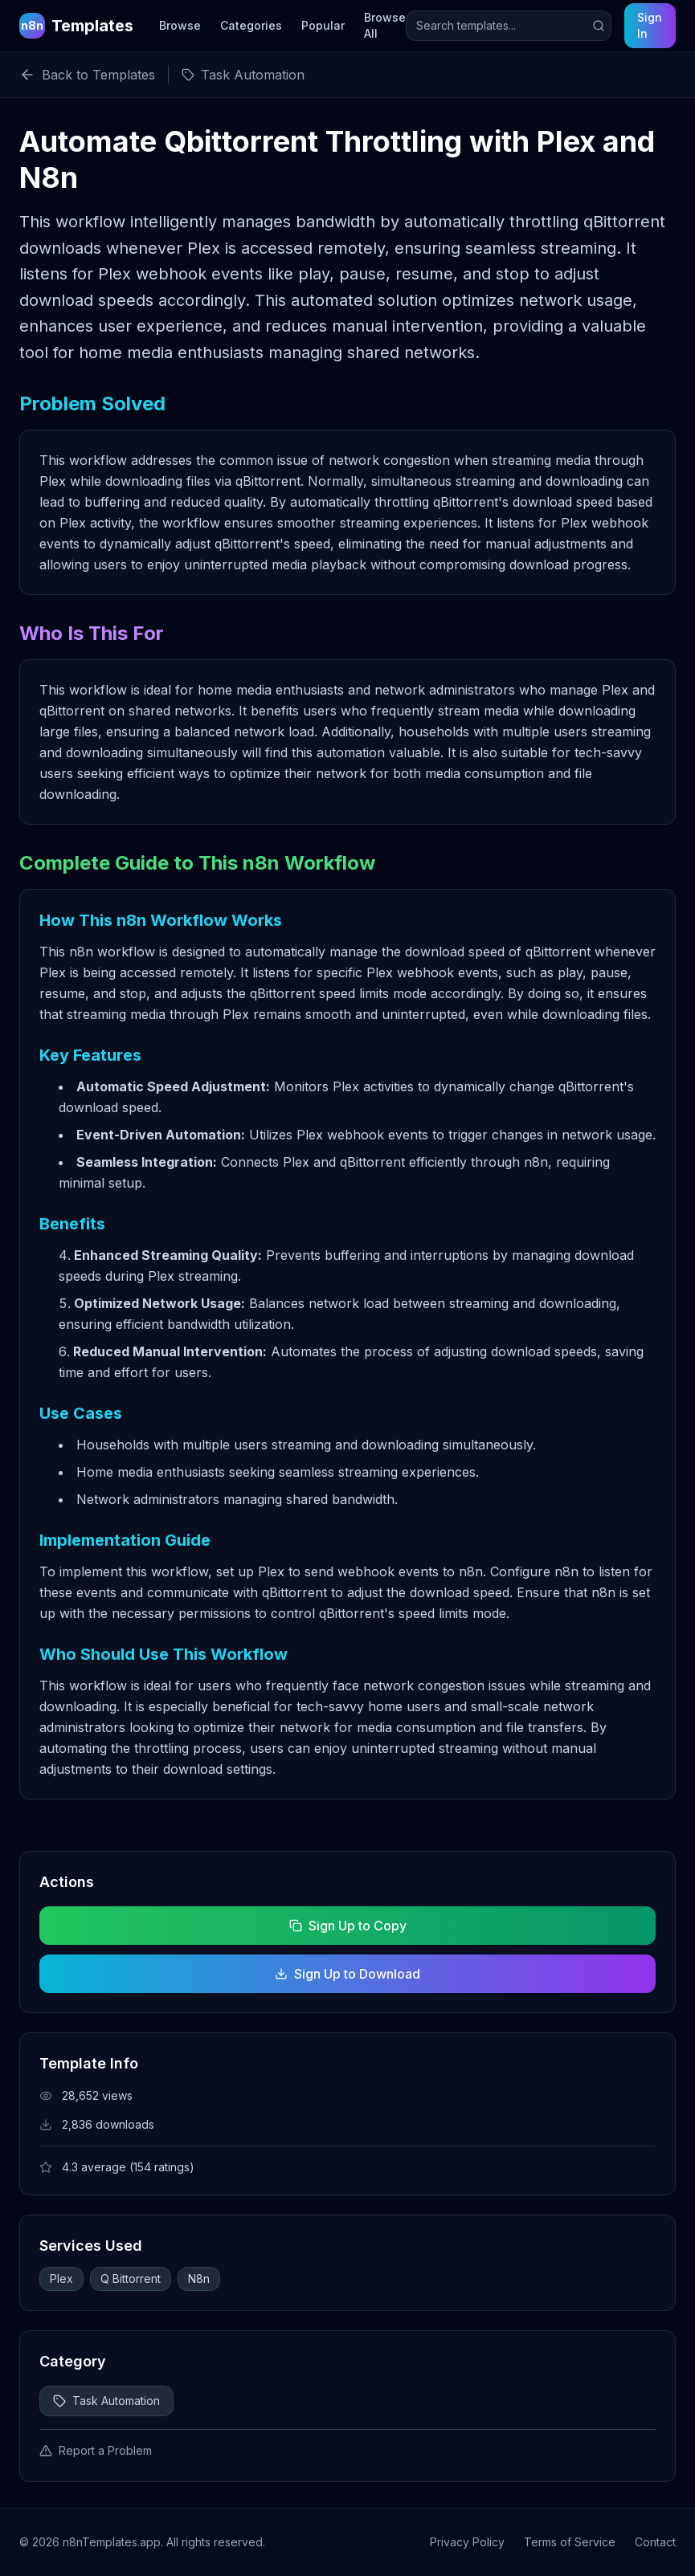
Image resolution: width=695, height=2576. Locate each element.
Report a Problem (95, 2450)
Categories (251, 25)
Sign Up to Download (347, 1974)
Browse (180, 25)
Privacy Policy (467, 2542)
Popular (323, 25)
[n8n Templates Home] (76, 26)
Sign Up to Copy (348, 1926)
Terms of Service (569, 2542)
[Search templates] (508, 25)
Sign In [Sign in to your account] (649, 25)
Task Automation (106, 2400)
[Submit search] (598, 25)
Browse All (385, 25)
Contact (655, 2542)
